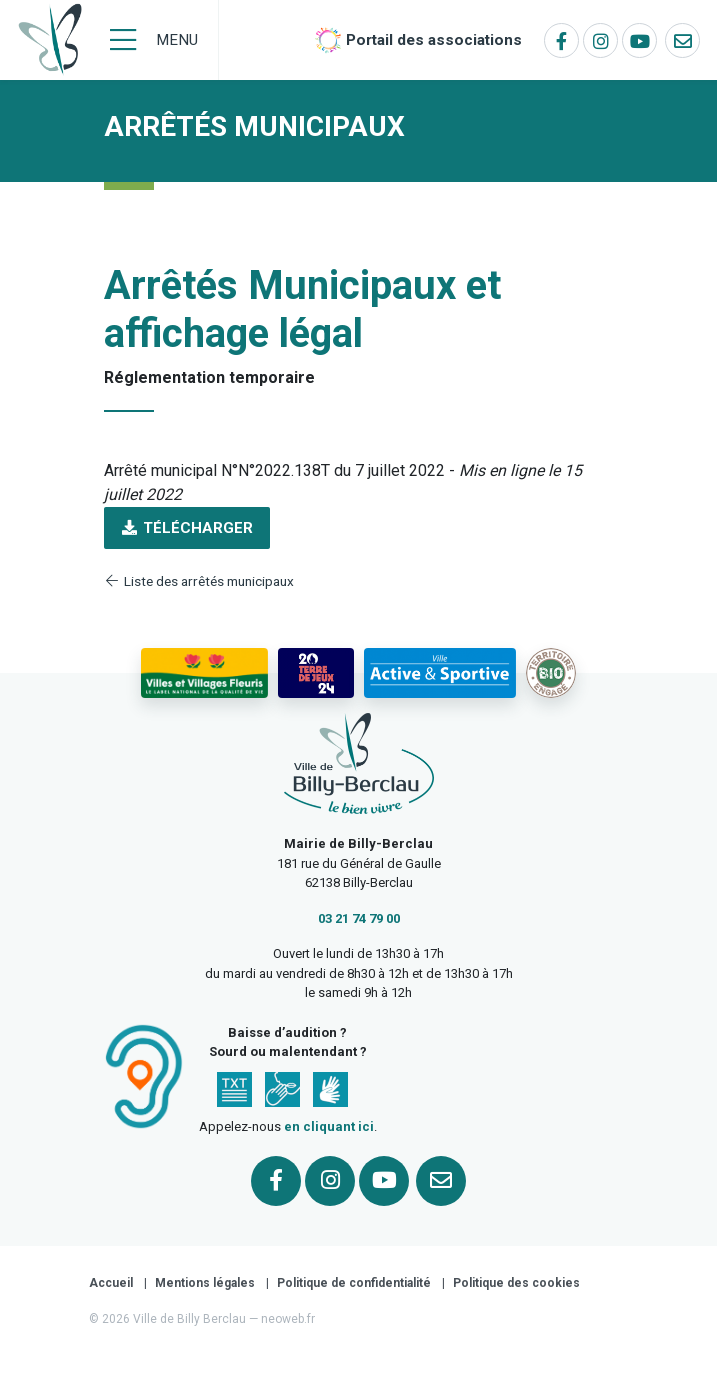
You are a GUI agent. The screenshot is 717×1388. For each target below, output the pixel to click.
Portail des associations (434, 40)
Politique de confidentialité (354, 1283)
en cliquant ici (329, 1126)
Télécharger (187, 528)
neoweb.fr (288, 1319)
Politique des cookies (516, 1283)
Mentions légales (205, 1283)
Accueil (111, 1283)
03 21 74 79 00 (359, 918)
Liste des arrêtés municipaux (199, 581)
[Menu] (154, 40)
